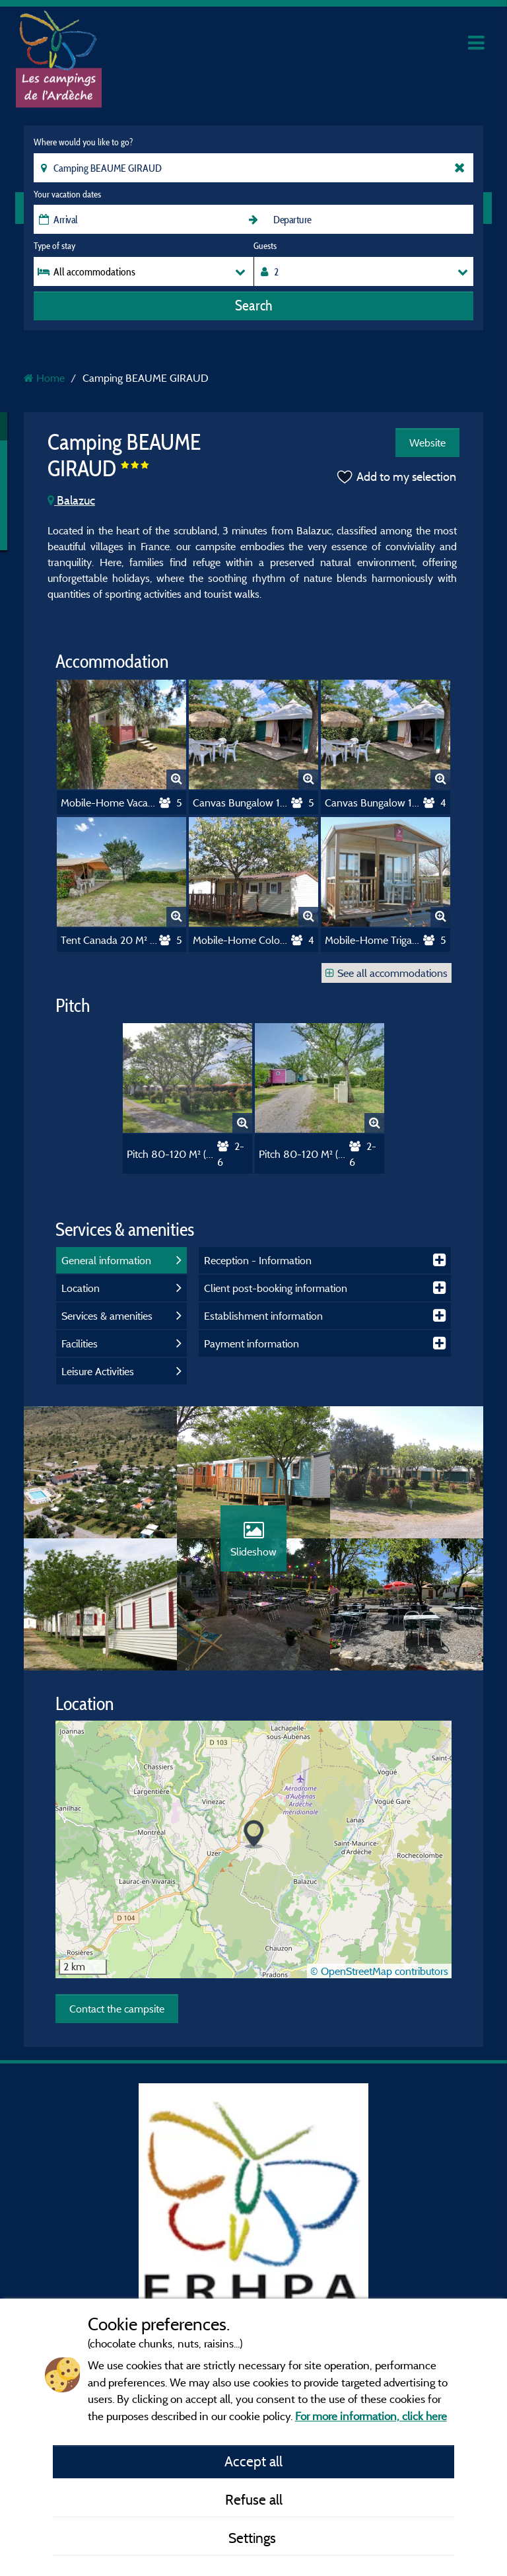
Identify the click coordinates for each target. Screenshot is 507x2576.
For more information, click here (371, 2416)
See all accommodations (386, 973)
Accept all (253, 2461)
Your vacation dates (67, 194)
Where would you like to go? (83, 142)
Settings (253, 2537)
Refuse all (254, 2499)
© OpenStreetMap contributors (379, 1971)
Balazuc (71, 500)
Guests (265, 246)
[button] (254, 1834)
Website (427, 442)
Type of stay (54, 246)
